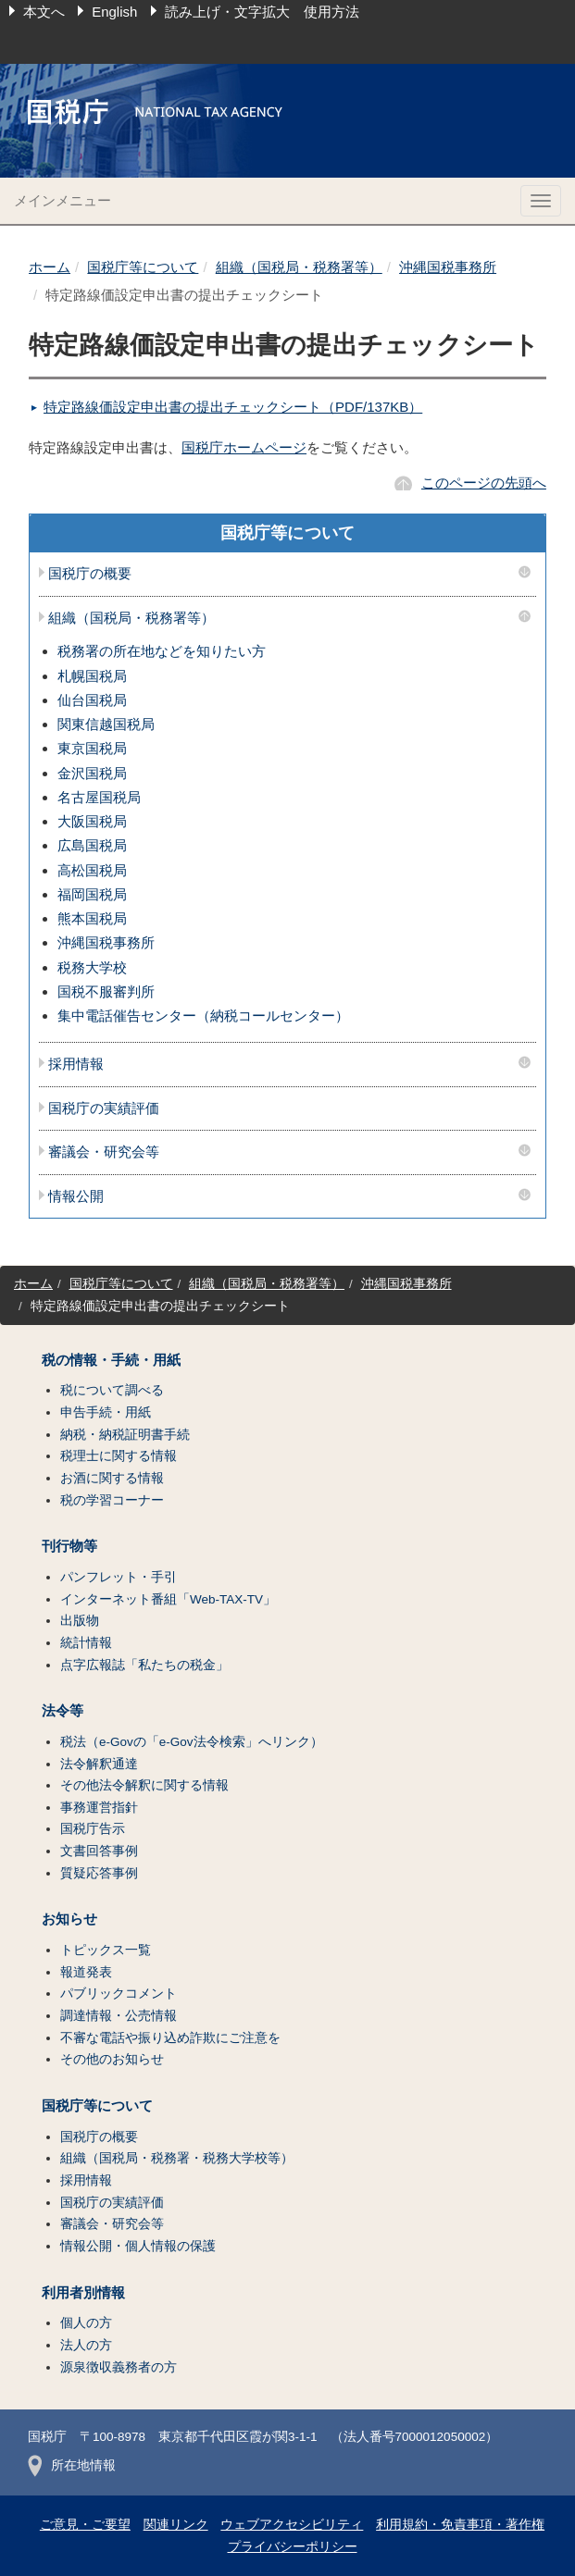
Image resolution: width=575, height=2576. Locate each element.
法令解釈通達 (99, 1764)
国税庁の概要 (89, 573)
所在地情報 (72, 2465)
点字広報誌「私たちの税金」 (144, 1665)
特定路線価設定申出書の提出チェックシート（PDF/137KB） (233, 407)
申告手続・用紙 (105, 1412)
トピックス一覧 (105, 1950)
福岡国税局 (92, 894)
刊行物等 (69, 1546)
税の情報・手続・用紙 (111, 1360)
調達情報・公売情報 (118, 2016)
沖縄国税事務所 (447, 267)
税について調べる (112, 1390)
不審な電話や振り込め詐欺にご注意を (170, 2038)
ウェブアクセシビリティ (291, 2525)
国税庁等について (142, 267)
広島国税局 (92, 845)
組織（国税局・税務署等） (299, 267)
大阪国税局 (92, 821)
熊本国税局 (92, 918)
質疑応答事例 (99, 1873)
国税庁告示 (92, 1829)
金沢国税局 (92, 773)
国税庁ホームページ (243, 447)
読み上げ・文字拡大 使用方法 (262, 11)
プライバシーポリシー (292, 2547)
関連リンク (176, 2525)
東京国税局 (92, 748)
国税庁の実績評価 (103, 1108)
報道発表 (86, 1972)
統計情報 (86, 1643)
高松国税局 (92, 870)
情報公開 (76, 1196)
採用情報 (76, 1064)
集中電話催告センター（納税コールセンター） (203, 1015)
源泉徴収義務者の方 (118, 2367)
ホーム (49, 267)
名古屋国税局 (99, 797)
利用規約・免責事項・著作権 (460, 2525)
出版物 (79, 1621)
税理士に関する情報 (118, 1456)
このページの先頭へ (483, 482)
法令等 (62, 1710)
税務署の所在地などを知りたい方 (161, 651)
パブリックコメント (118, 1993)
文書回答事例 (99, 1851)
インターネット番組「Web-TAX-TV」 (168, 1599)
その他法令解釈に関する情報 (144, 1785)
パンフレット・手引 (118, 1577)
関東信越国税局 (106, 724)
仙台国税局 (92, 700)
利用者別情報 (83, 2292)
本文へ (44, 11)
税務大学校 (92, 967)
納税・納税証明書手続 (125, 1435)
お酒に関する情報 (112, 1478)
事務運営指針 (99, 1807)
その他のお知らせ (112, 2059)
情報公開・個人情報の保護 (138, 2246)
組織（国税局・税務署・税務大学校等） (177, 2158)
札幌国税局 (92, 676)
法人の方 (86, 2345)
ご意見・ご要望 (85, 2525)
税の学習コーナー (112, 1500)
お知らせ (69, 1919)
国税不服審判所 (106, 991)
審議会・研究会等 (103, 1152)
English (114, 11)
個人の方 (86, 2323)
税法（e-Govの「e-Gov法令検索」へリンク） (191, 1742)
